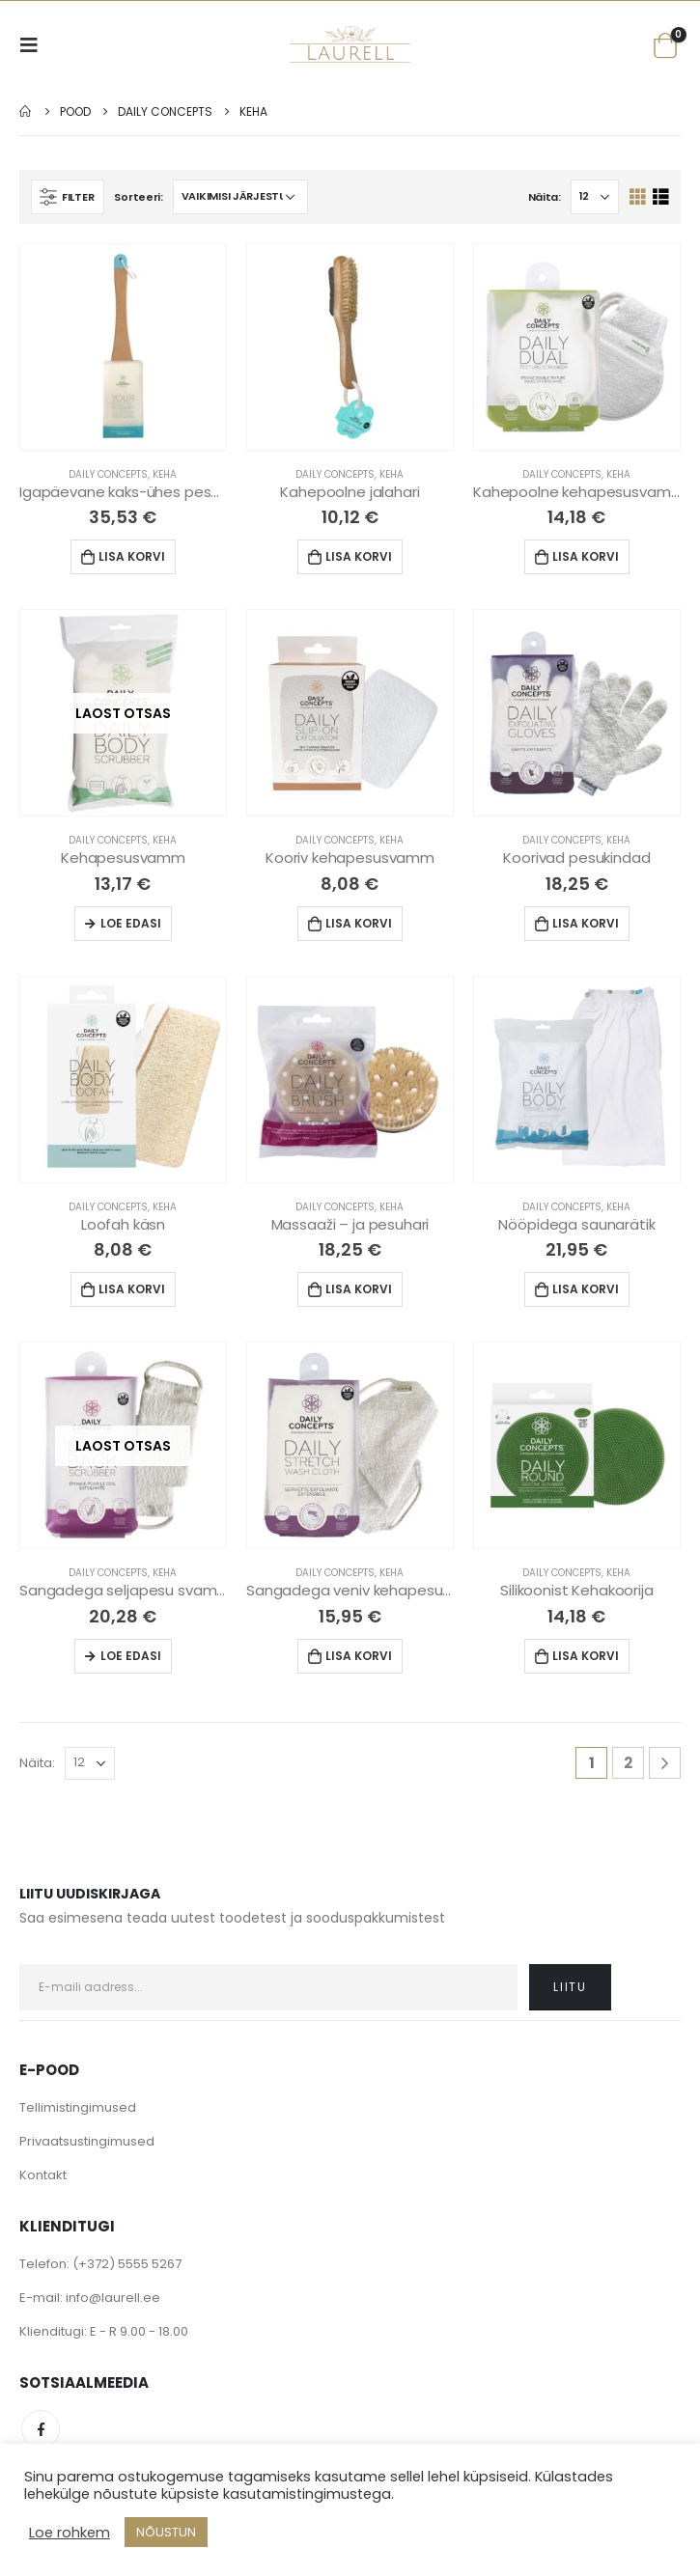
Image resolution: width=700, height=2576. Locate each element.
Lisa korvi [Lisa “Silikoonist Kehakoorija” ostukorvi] (585, 1656)
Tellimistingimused (77, 2107)
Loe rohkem (69, 2532)
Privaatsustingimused (86, 2141)
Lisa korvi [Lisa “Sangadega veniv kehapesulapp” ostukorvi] (358, 1656)
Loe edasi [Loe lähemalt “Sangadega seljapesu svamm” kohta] (130, 1656)
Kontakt (43, 2175)
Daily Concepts (108, 474)
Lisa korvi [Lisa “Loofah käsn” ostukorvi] (131, 1289)
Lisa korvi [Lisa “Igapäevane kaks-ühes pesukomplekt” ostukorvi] (131, 556)
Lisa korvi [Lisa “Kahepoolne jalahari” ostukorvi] (358, 556)
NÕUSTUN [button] (166, 2532)
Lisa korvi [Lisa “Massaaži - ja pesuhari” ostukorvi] (358, 1289)
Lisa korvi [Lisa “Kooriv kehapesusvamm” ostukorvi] (358, 923)
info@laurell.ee (113, 2297)
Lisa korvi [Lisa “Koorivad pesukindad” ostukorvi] (585, 923)
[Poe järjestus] (240, 197)
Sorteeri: (138, 197)
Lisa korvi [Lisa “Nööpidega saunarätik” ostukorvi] (585, 1289)
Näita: (544, 197)
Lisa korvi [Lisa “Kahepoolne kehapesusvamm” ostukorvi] (585, 556)
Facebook (40, 2429)
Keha (165, 474)
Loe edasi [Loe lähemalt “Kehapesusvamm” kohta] (130, 923)
